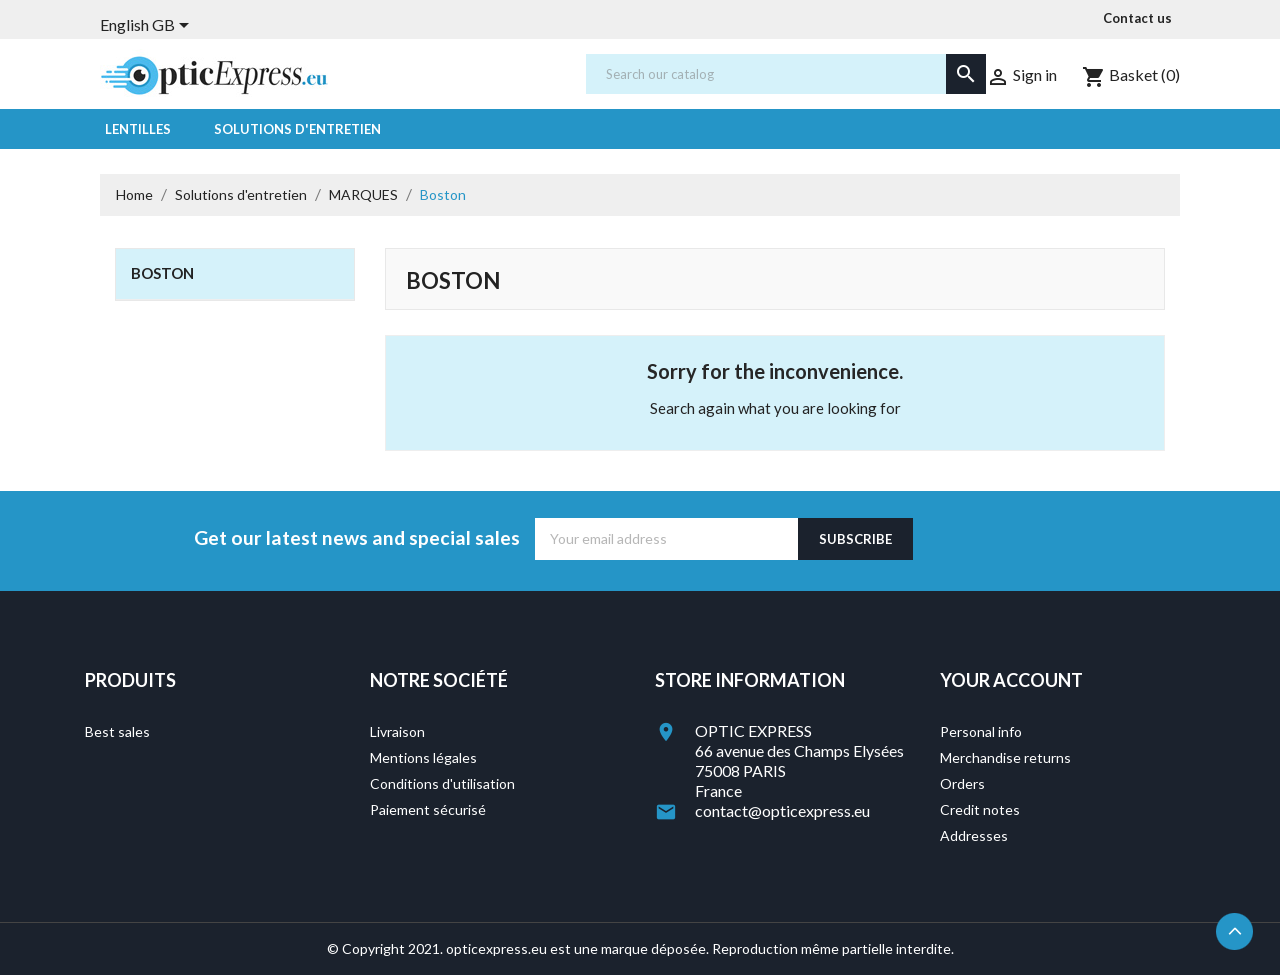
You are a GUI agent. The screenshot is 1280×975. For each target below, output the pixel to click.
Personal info (981, 731)
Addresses (974, 835)
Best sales (117, 731)
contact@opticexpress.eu (782, 810)
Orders (962, 783)
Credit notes (980, 809)
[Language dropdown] (148, 27)
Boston (162, 273)
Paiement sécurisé (428, 809)
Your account (1011, 680)
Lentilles (138, 129)
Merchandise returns (1005, 757)
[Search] (786, 74)
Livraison (397, 731)
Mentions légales (423, 757)
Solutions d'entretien (297, 129)
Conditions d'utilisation (442, 783)
